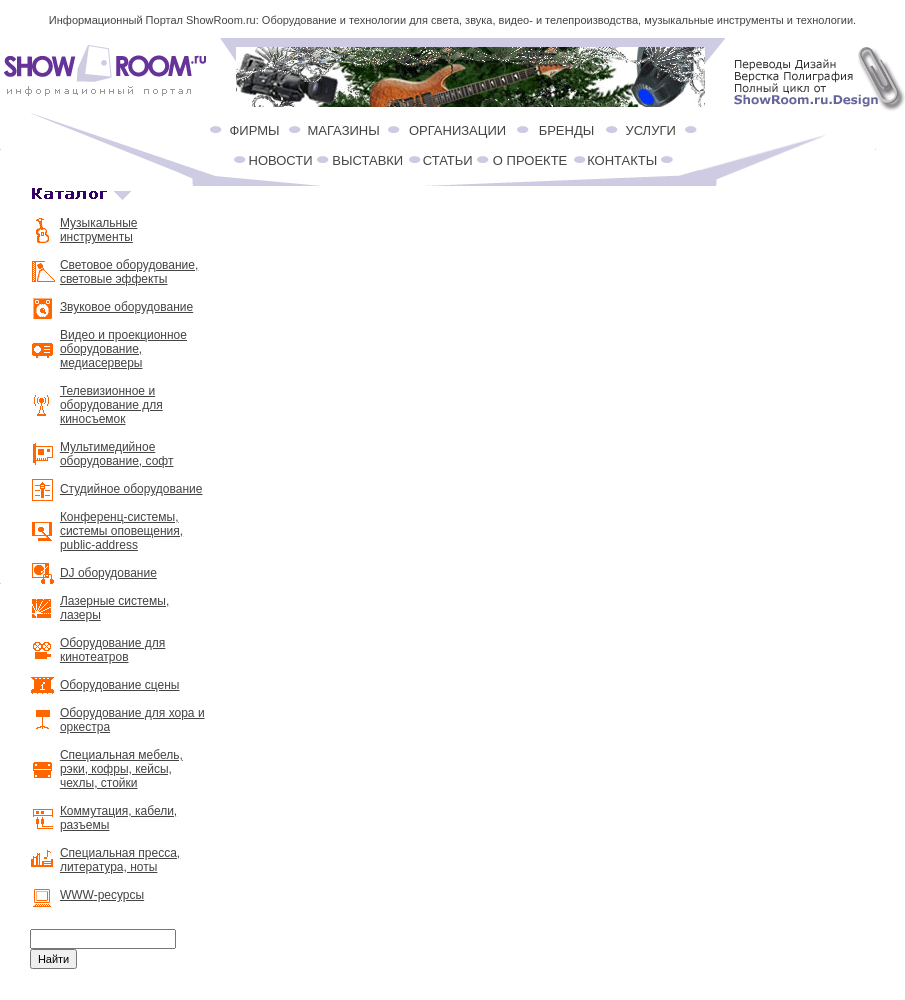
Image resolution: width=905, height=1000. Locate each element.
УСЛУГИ (650, 130)
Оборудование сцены (120, 685)
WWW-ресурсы (102, 895)
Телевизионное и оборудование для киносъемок (111, 405)
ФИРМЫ (254, 130)
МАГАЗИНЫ (343, 130)
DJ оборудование (108, 573)
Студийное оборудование (131, 489)
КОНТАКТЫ (622, 160)
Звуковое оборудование (126, 307)
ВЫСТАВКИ (367, 160)
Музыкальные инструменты (99, 230)
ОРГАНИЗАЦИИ (457, 130)
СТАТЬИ (448, 160)
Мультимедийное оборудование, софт (117, 454)
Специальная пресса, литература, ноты (120, 860)
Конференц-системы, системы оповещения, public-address (121, 531)
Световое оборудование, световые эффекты (129, 272)
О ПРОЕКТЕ (530, 160)
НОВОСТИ (281, 160)
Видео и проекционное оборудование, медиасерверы (123, 349)
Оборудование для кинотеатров (112, 650)
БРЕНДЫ (567, 130)
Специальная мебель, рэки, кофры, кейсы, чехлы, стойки (121, 769)
